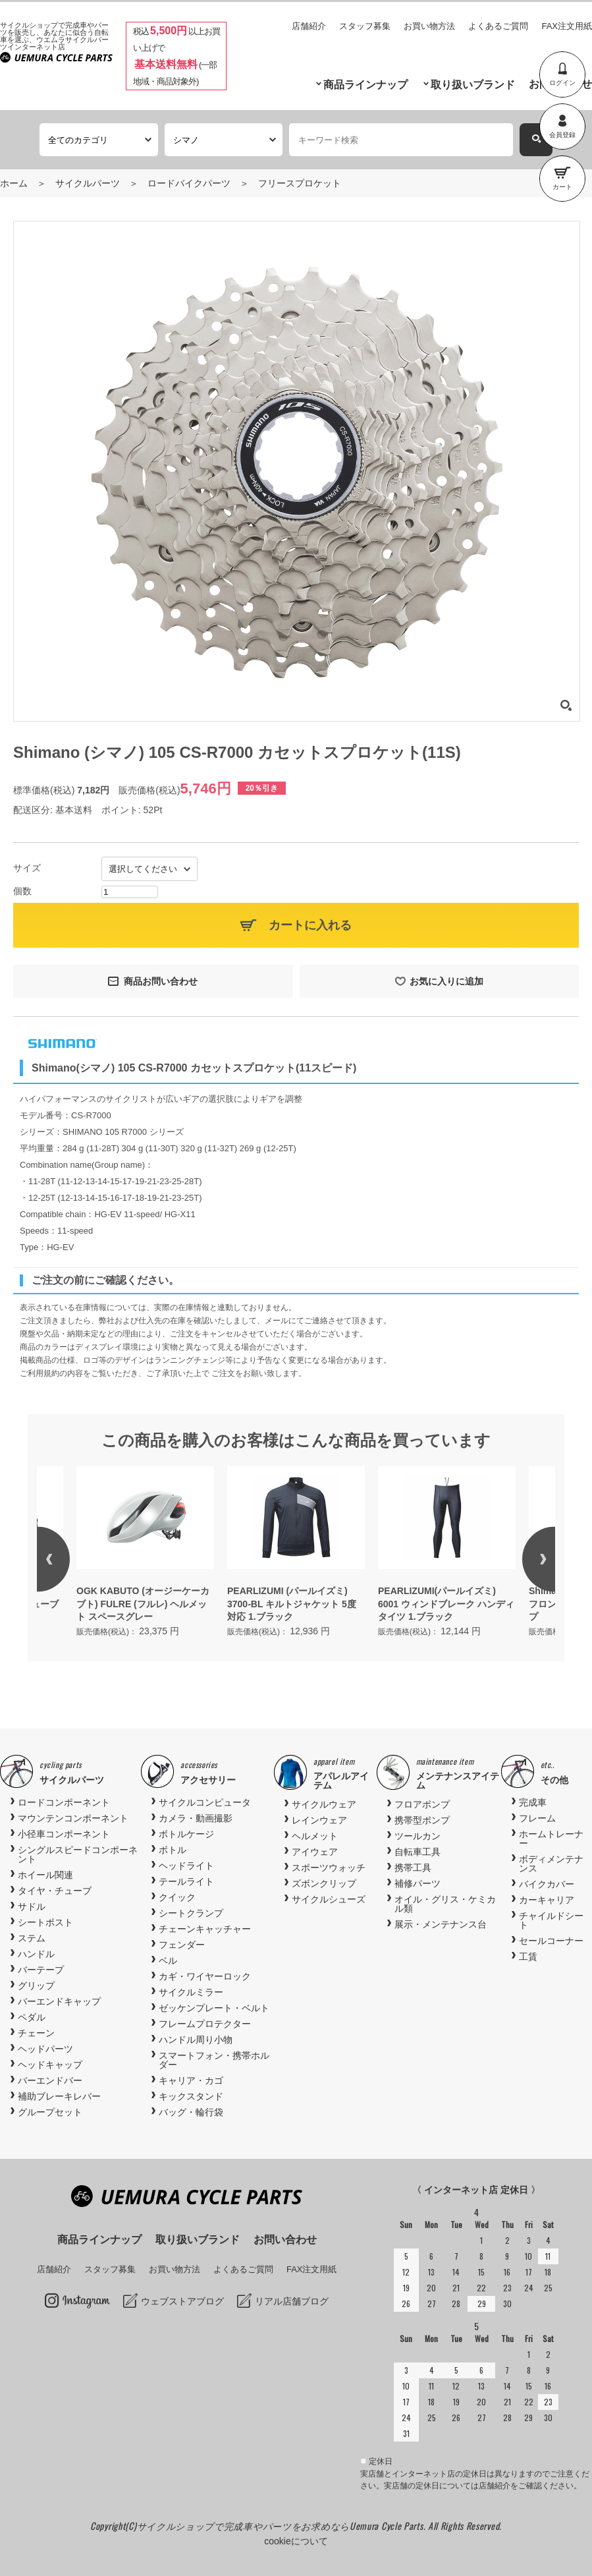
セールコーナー (551, 1940)
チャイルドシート (551, 1920)
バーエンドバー (50, 2080)
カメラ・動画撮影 (195, 1818)
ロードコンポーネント (64, 1802)
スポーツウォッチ (328, 1867)
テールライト (186, 1881)
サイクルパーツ (87, 183)
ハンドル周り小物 (195, 2039)
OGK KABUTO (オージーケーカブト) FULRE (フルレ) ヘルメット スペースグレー (142, 1604)
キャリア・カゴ (191, 2080)
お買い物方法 (429, 26)
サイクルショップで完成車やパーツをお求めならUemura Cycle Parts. (282, 2526)
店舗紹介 (309, 26)
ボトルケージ (186, 1834)
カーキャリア (546, 1899)
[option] (296, 1553)
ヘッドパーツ (45, 2048)
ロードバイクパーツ (189, 183)
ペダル (31, 2017)
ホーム (14, 183)
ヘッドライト (186, 1865)
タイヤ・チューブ (55, 1890)
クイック (177, 1897)
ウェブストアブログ (182, 2301)
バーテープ (41, 1969)
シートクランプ (191, 1913)
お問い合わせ (285, 2239)
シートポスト (45, 1922)
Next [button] (522, 1559)
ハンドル (36, 1954)
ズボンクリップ (324, 1883)
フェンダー (182, 1944)
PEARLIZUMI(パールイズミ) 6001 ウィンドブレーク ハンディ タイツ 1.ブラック (446, 1604)
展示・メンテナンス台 (440, 1924)
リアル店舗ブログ (292, 2301)
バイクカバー (546, 1884)
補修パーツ (417, 1883)
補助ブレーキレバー (59, 2096)
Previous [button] (70, 1559)
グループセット (50, 2112)
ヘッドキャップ (50, 2064)
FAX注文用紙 (566, 26)
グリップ (36, 1985)
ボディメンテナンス (551, 1863)
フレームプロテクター (205, 2023)
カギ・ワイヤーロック (205, 1976)
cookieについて (295, 2541)
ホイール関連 (45, 1874)
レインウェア (319, 1820)
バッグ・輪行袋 (191, 2112)
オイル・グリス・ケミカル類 (445, 1904)
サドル (31, 1906)
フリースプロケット (299, 183)
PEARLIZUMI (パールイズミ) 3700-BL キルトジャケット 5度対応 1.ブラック (291, 1604)
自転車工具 (417, 1851)
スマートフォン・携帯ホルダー (214, 2060)
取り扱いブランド (473, 84)
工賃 (528, 1956)
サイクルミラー (191, 1992)
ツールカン (417, 1836)
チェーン (36, 2033)
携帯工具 (412, 1867)
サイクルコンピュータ (205, 1802)
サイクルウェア (324, 1804)
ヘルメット (315, 1836)
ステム (31, 1938)
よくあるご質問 (498, 26)
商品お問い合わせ (161, 981)
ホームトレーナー (551, 1838)
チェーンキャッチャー (205, 1928)
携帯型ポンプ (422, 1820)
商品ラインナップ (365, 84)
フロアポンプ (422, 1804)
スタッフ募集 (364, 26)
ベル (168, 1960)
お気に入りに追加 (446, 981)
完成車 (533, 1802)
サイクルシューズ (328, 1899)
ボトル (172, 1849)
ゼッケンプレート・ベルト (214, 2008)
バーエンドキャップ (59, 2001)
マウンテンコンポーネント (73, 1818)
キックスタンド (191, 2096)
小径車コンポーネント (64, 1834)
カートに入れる (310, 925)
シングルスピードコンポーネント (78, 1854)
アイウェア (315, 1851)
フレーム (537, 1818)
